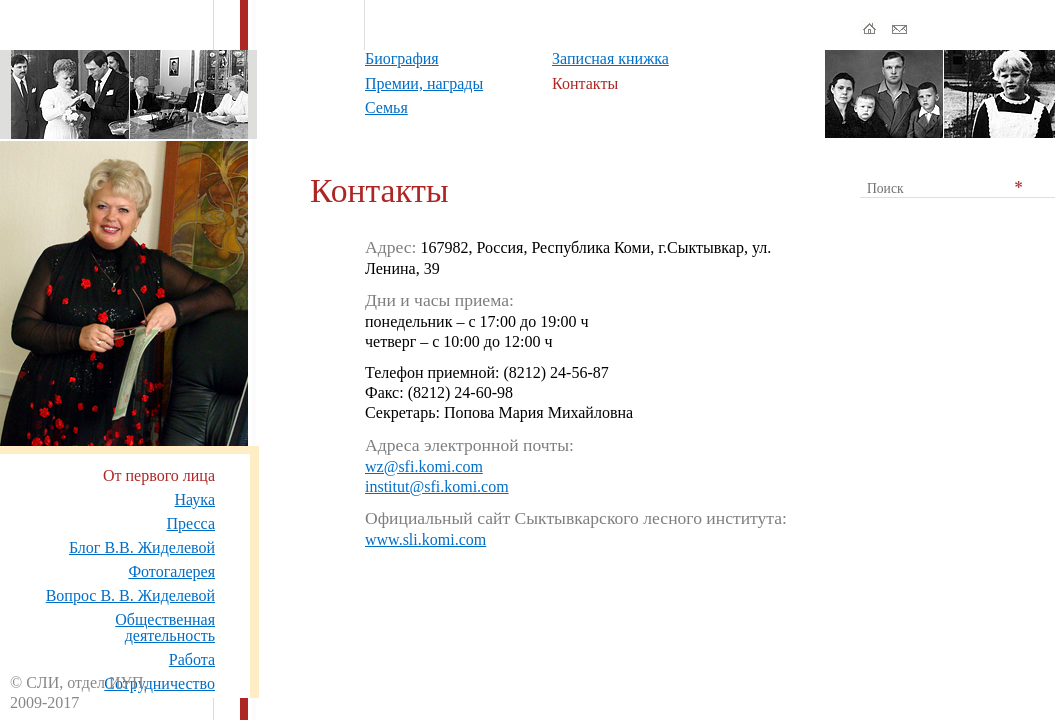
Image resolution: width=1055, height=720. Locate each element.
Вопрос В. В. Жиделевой (130, 595)
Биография (402, 58)
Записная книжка (610, 58)
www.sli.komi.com (425, 539)
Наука (195, 499)
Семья (386, 107)
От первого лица (159, 475)
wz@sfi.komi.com (424, 466)
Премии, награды (424, 83)
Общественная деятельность (165, 627)
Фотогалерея (171, 571)
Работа (192, 659)
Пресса (190, 523)
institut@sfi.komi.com (437, 486)
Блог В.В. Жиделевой (142, 547)
